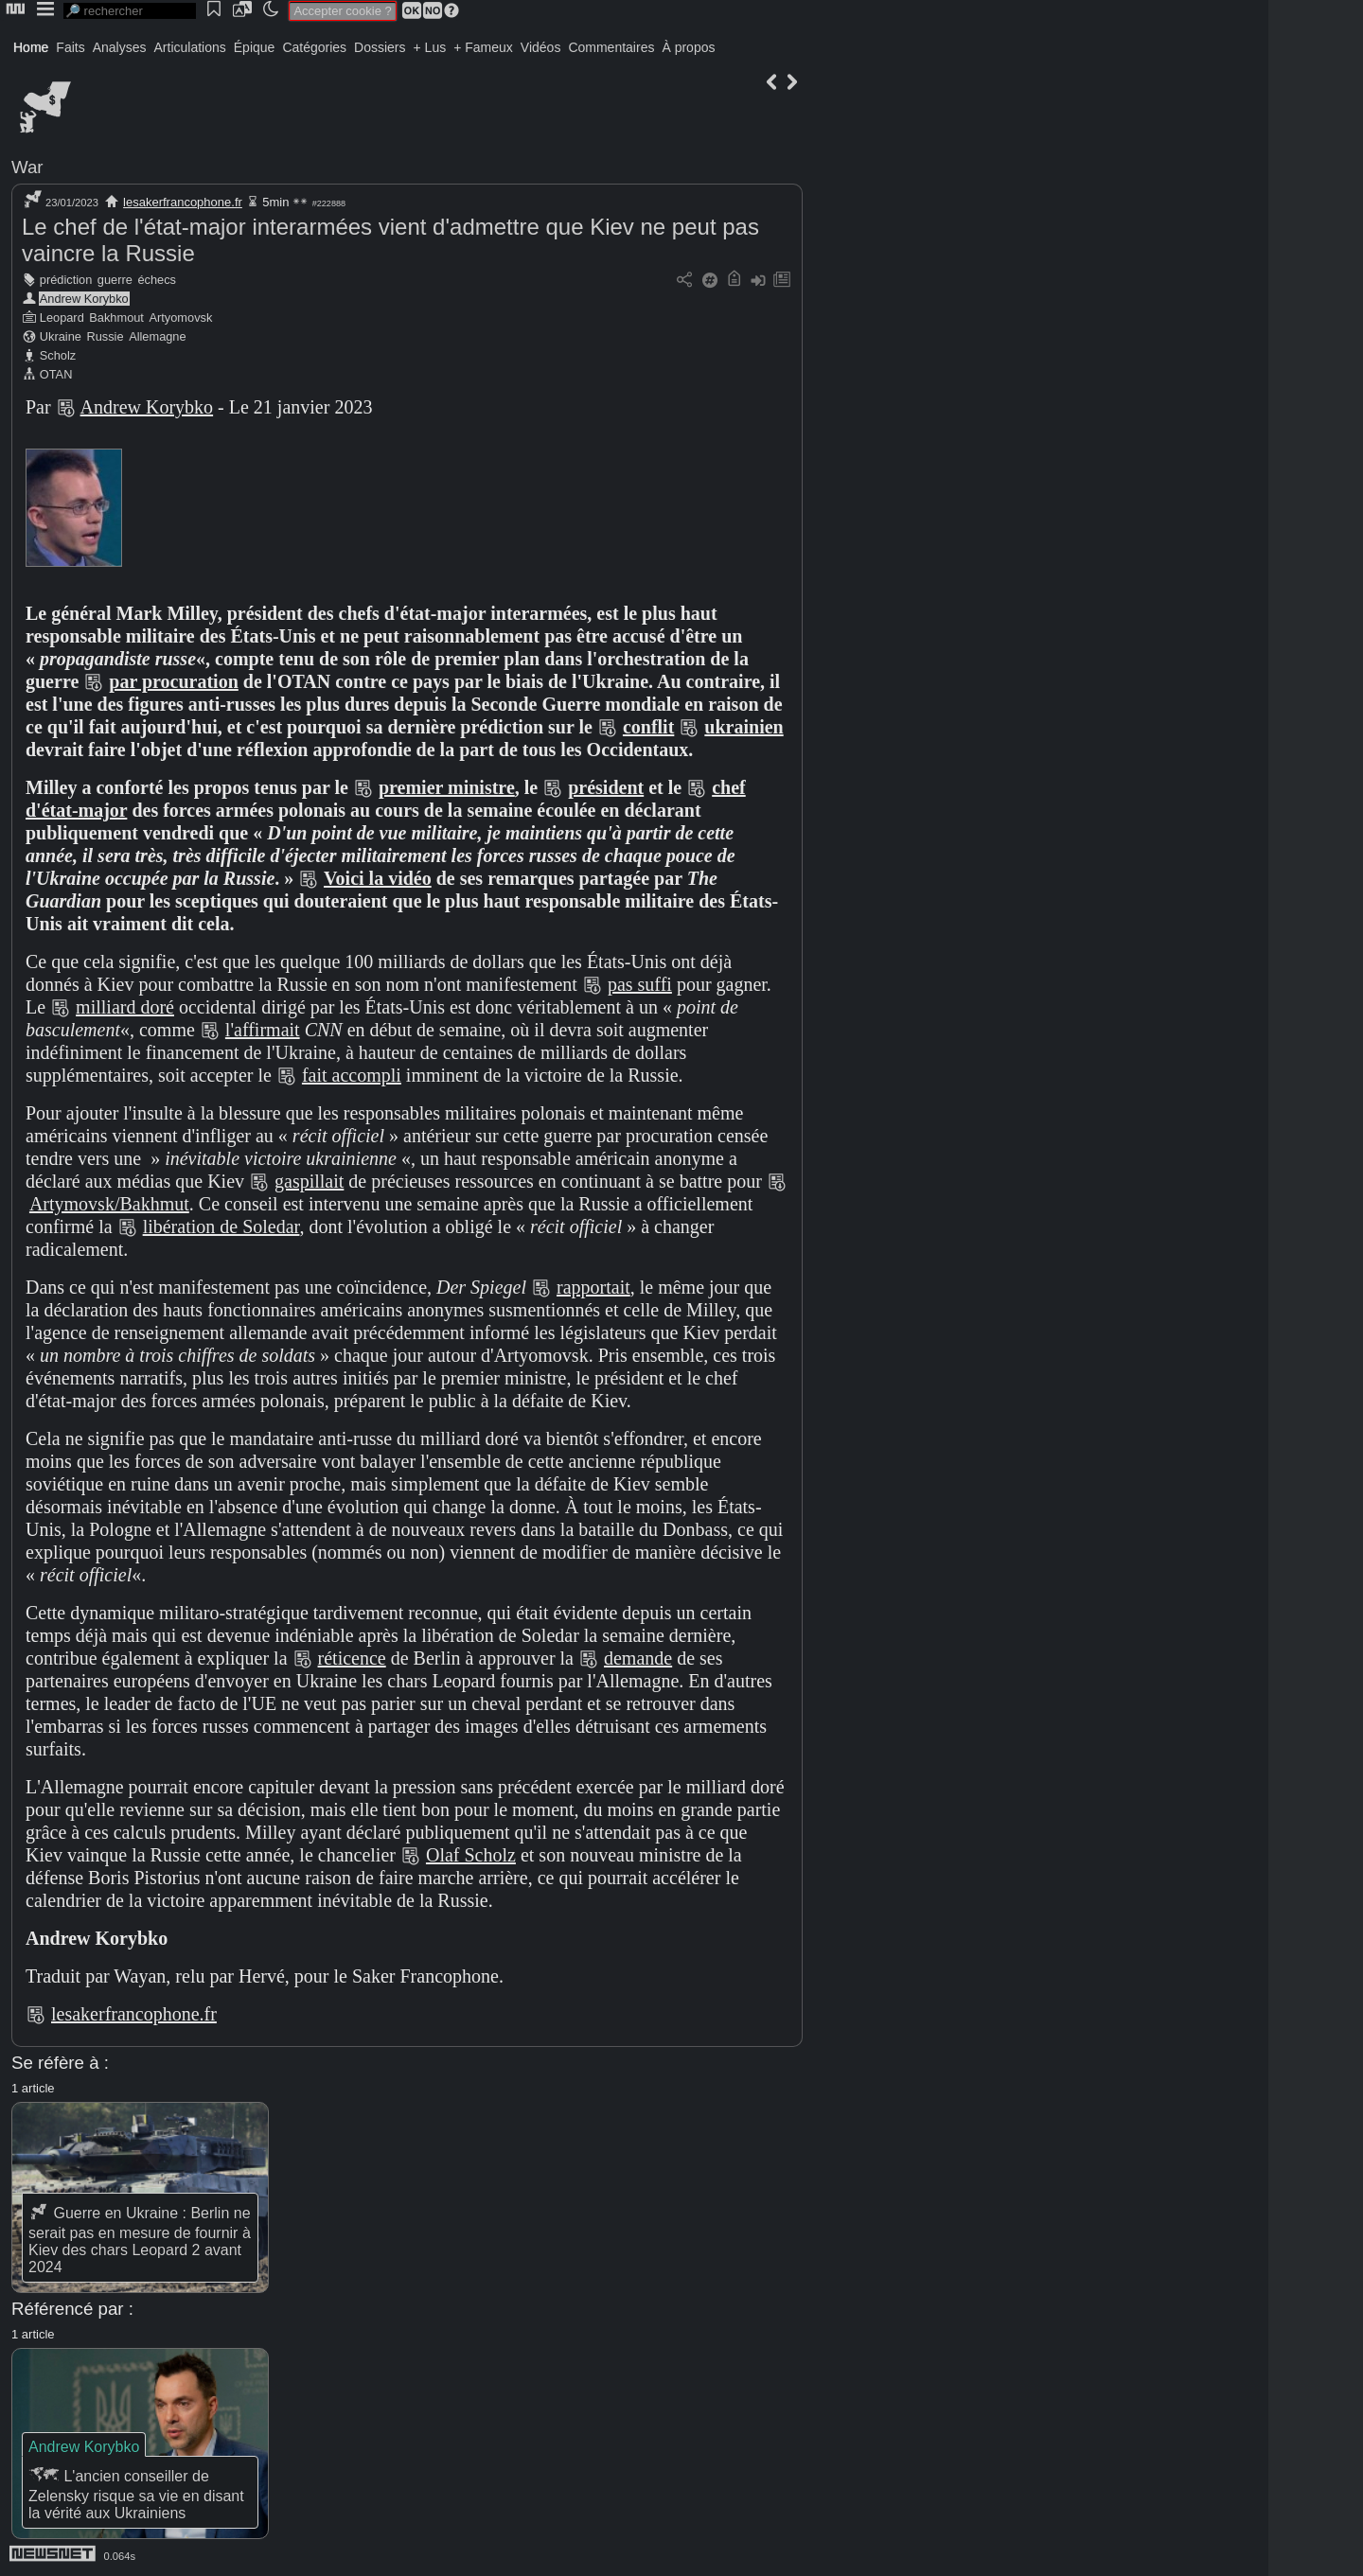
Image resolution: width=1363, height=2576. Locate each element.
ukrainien (743, 726)
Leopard (62, 317)
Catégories (314, 47)
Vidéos (541, 47)
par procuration (174, 681)
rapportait (593, 1287)
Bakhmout (116, 317)
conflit (648, 726)
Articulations (190, 47)
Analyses (120, 47)
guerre (115, 280)
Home (30, 47)
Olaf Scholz (471, 1854)
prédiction (66, 280)
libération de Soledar (221, 1226)
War (27, 167)
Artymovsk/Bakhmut (109, 1203)
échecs (156, 280)
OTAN (56, 374)
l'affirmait (262, 1029)
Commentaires (611, 47)
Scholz (58, 355)
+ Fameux (483, 47)
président (606, 787)
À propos (688, 47)
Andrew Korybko (84, 298)
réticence (352, 1658)
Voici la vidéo (378, 878)
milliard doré (125, 1007)
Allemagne (157, 336)
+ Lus (430, 47)
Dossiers (379, 47)
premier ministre (447, 787)
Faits (70, 47)
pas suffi (640, 984)
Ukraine (60, 336)
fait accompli (351, 1075)
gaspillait (309, 1181)
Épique (254, 47)
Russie (104, 336)
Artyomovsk (181, 317)
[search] (129, 11)
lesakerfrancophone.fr (182, 202)
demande (638, 1658)
